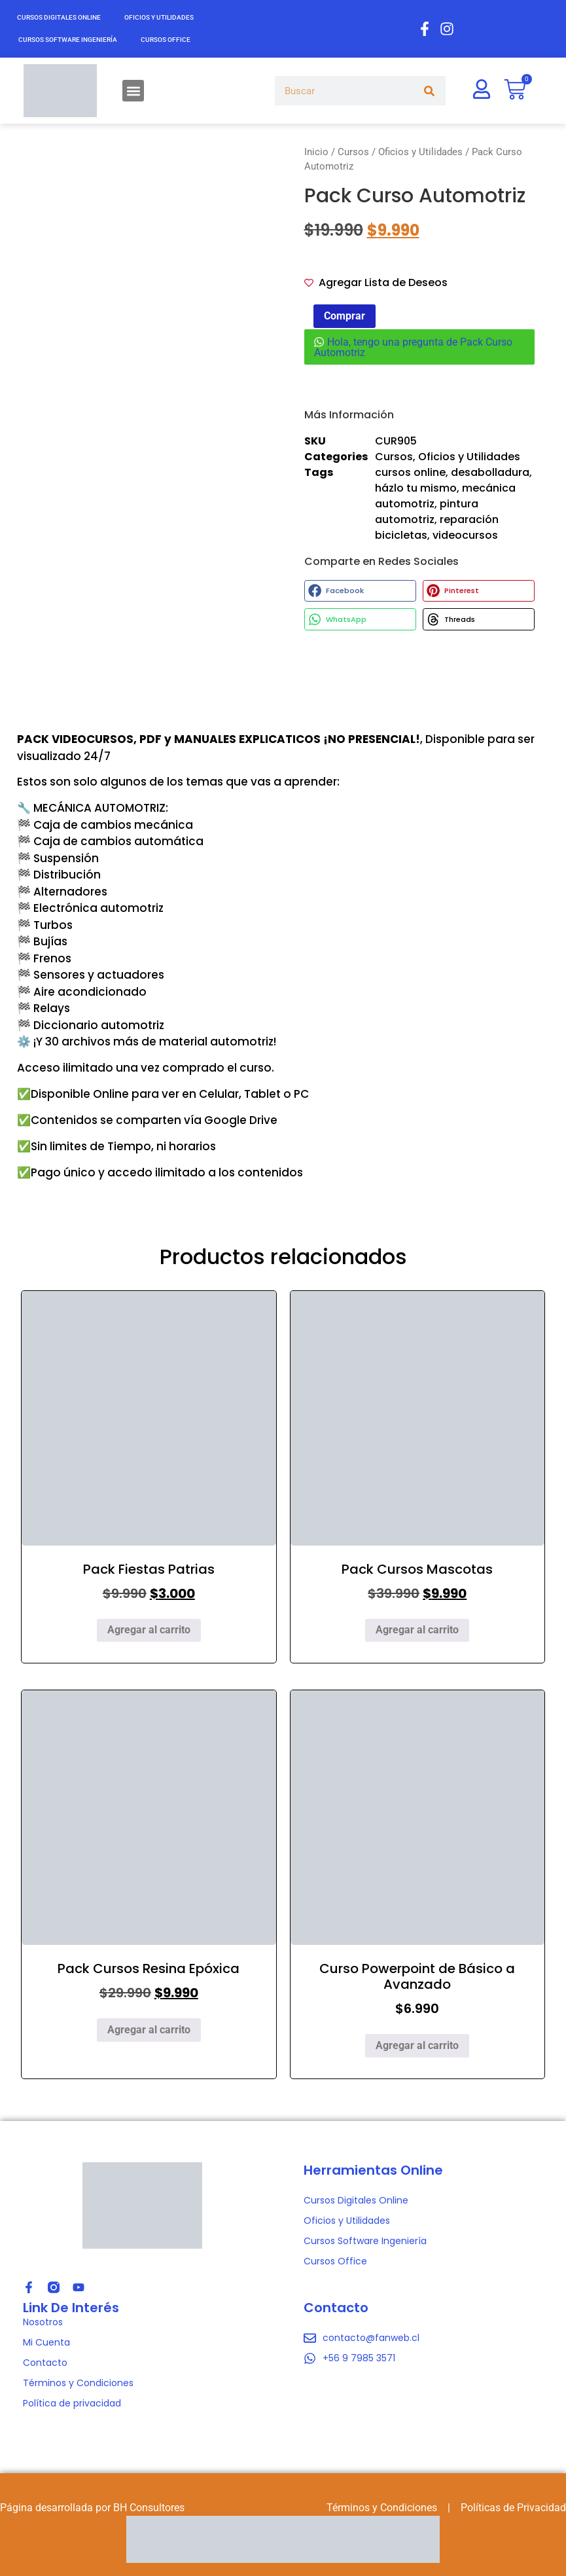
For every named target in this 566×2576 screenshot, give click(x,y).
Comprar (344, 316)
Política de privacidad (72, 2403)
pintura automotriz (426, 511)
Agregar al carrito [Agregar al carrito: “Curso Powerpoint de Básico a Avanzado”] (417, 2045)
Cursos (353, 152)
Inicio (316, 152)
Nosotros (43, 2322)
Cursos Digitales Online (59, 17)
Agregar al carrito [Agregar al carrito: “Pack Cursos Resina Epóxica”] (148, 2029)
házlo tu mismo (416, 488)
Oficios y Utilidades (159, 17)
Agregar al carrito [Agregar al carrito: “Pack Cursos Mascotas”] (417, 1630)
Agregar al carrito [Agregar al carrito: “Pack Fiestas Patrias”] (148, 1630)
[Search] (429, 90)
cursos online (410, 472)
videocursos (465, 535)
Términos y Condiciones (78, 2382)
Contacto (45, 2362)
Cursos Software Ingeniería (67, 39)
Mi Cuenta (46, 2342)
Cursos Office (165, 39)
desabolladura (490, 472)
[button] (133, 90)
